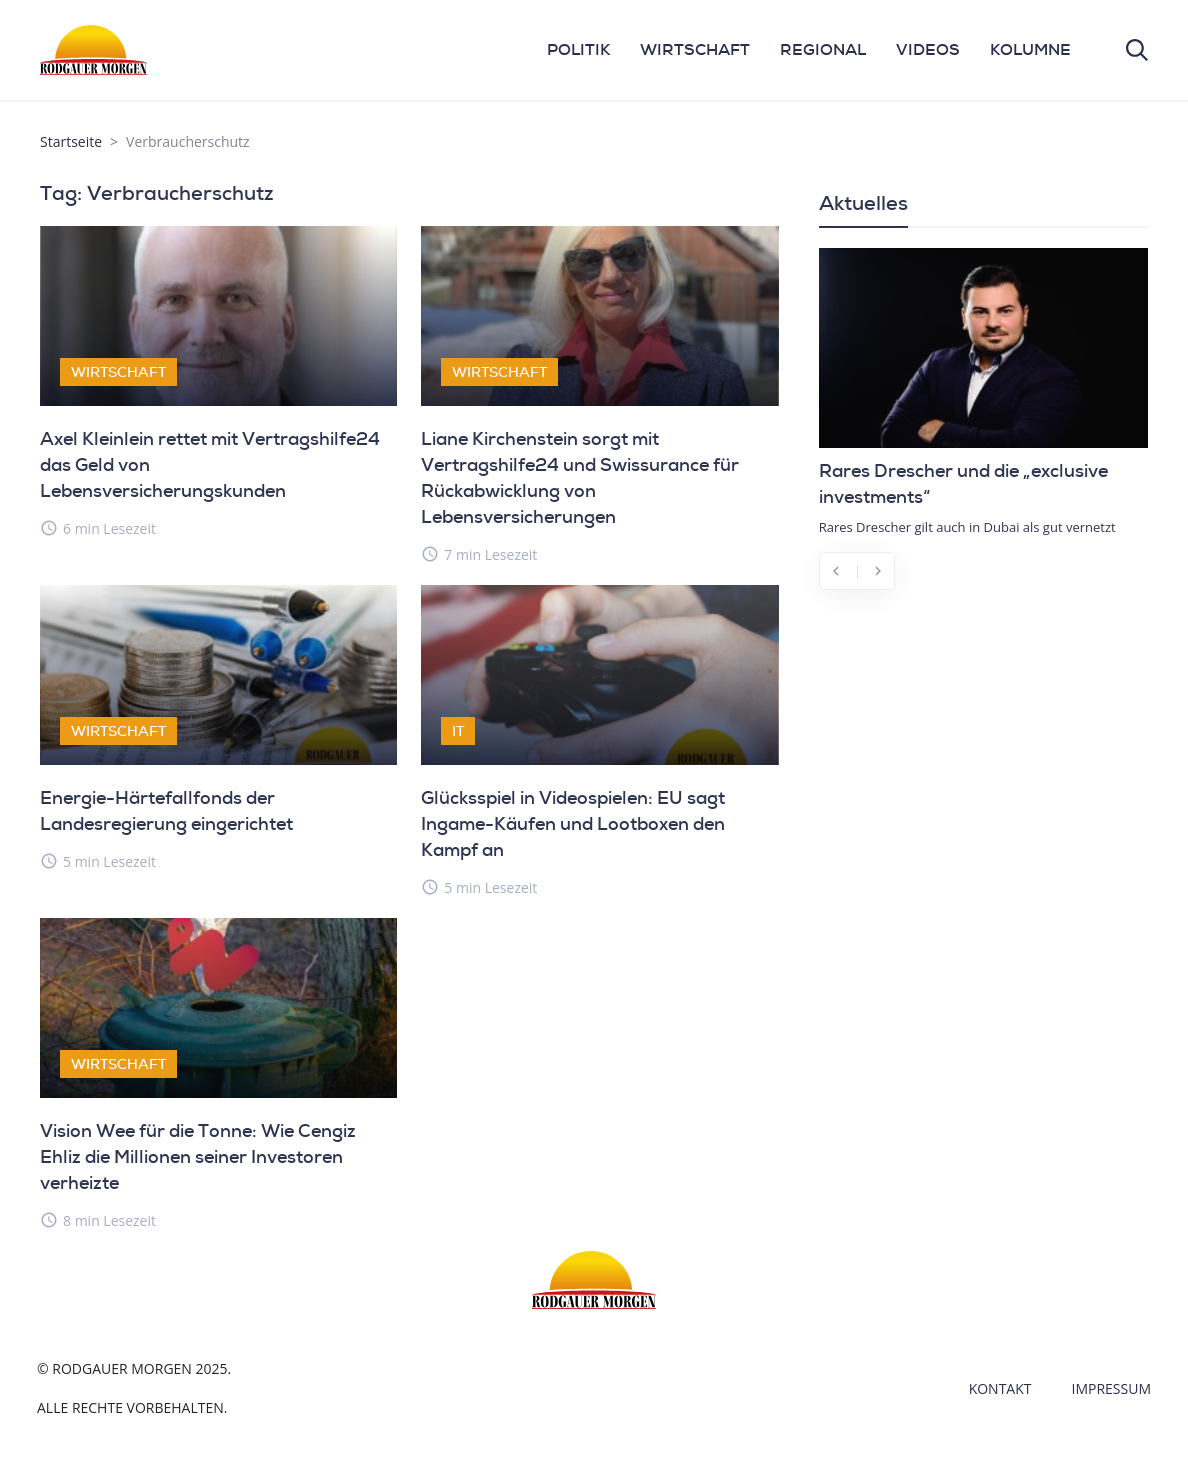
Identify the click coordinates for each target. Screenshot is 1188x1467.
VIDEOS (928, 49)
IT (458, 731)
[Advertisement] (983, 739)
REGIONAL (823, 49)
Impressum (1112, 1388)
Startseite (71, 141)
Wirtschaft (118, 372)
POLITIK (578, 49)
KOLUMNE (1030, 49)
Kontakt (1000, 1388)
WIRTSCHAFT (695, 49)
